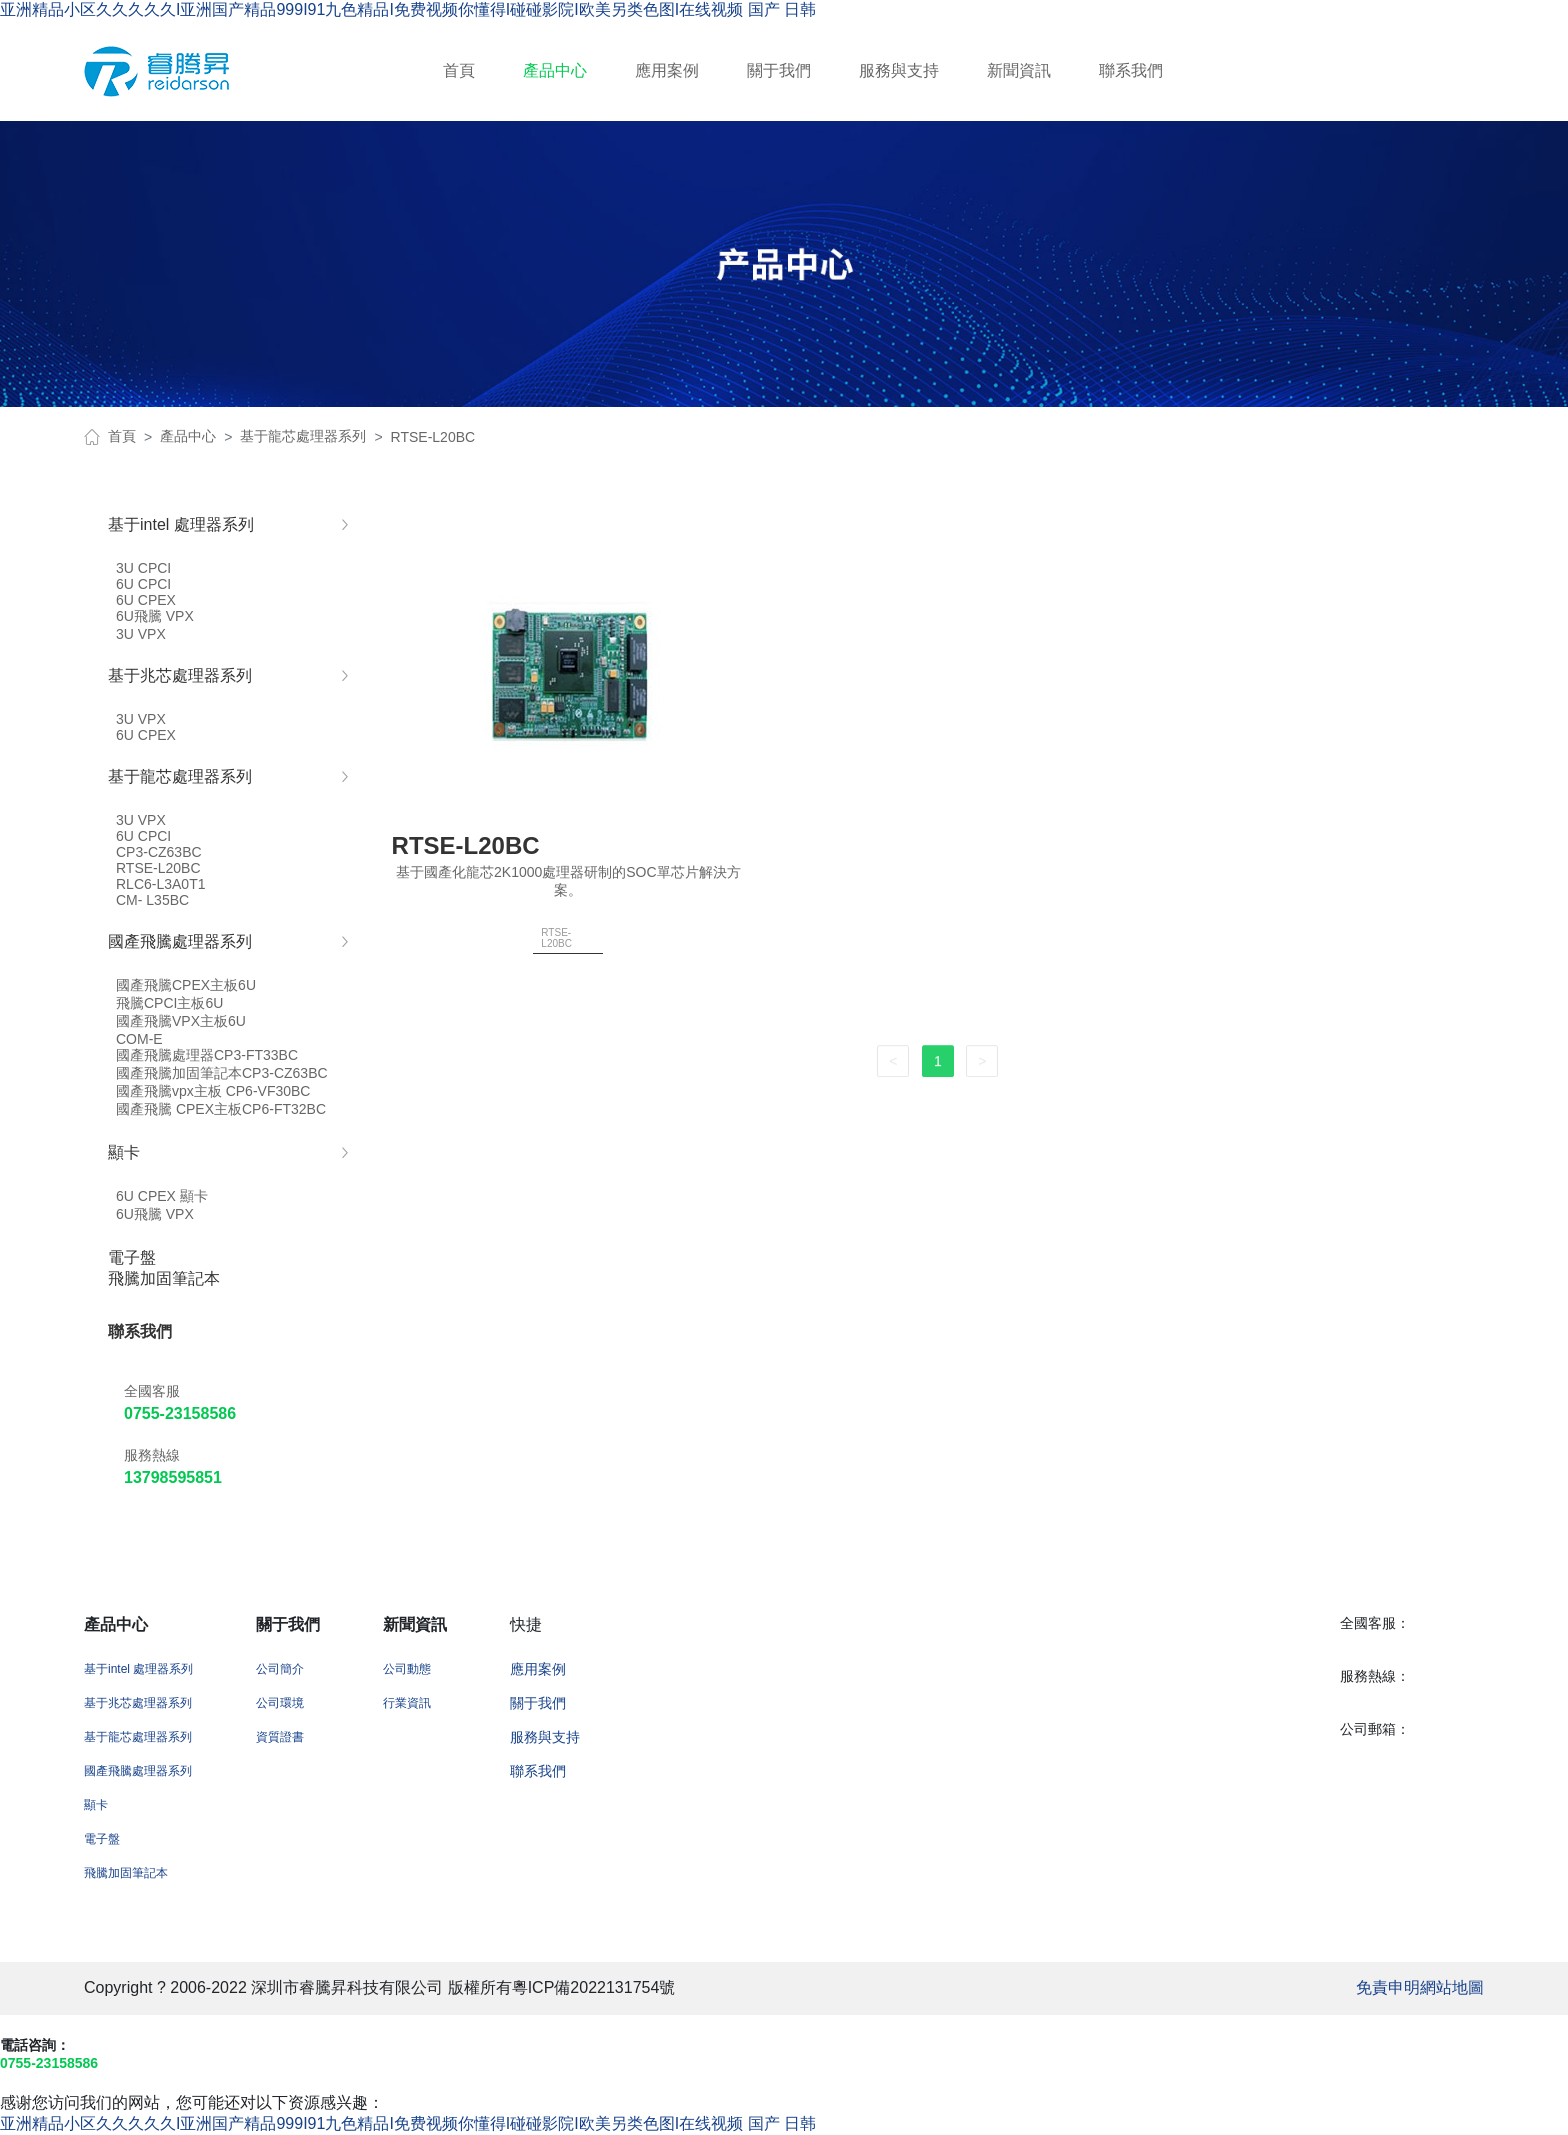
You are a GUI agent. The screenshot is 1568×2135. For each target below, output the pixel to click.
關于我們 (779, 70)
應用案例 (667, 70)
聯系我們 (1131, 70)
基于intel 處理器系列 (138, 1669)
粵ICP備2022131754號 (594, 1987)
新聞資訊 (1019, 70)
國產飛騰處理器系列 (138, 1771)
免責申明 (1388, 1987)
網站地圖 (1452, 1987)
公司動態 (407, 1669)
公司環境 (280, 1703)
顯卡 (96, 1805)
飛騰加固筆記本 (126, 1873)
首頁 (459, 70)
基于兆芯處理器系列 (138, 1703)
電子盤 (102, 1839)
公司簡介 (280, 1669)
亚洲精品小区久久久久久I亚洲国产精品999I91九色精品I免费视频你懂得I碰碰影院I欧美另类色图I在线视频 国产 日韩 (408, 9)
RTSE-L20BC (433, 437)
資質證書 (280, 1737)
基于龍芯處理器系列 (303, 436)
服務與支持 (899, 70)
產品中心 (555, 70)
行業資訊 (407, 1703)
